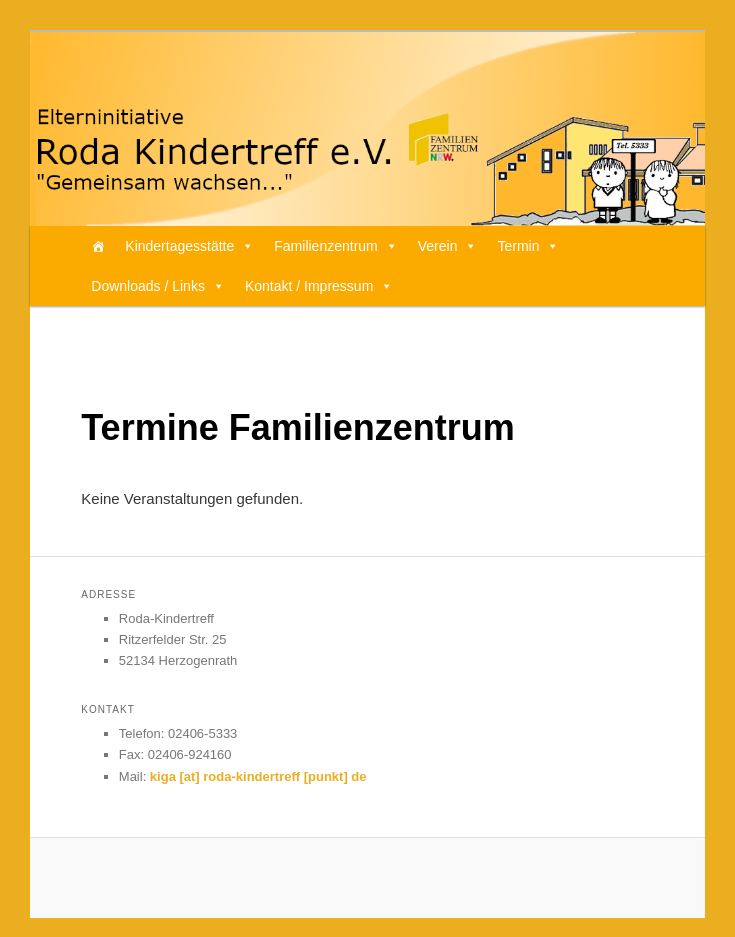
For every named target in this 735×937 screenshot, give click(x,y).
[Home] (98, 246)
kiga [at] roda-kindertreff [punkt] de (258, 776)
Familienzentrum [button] (335, 246)
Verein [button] (448, 246)
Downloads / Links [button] (158, 286)
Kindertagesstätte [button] (189, 246)
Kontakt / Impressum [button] (319, 286)
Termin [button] (528, 246)
